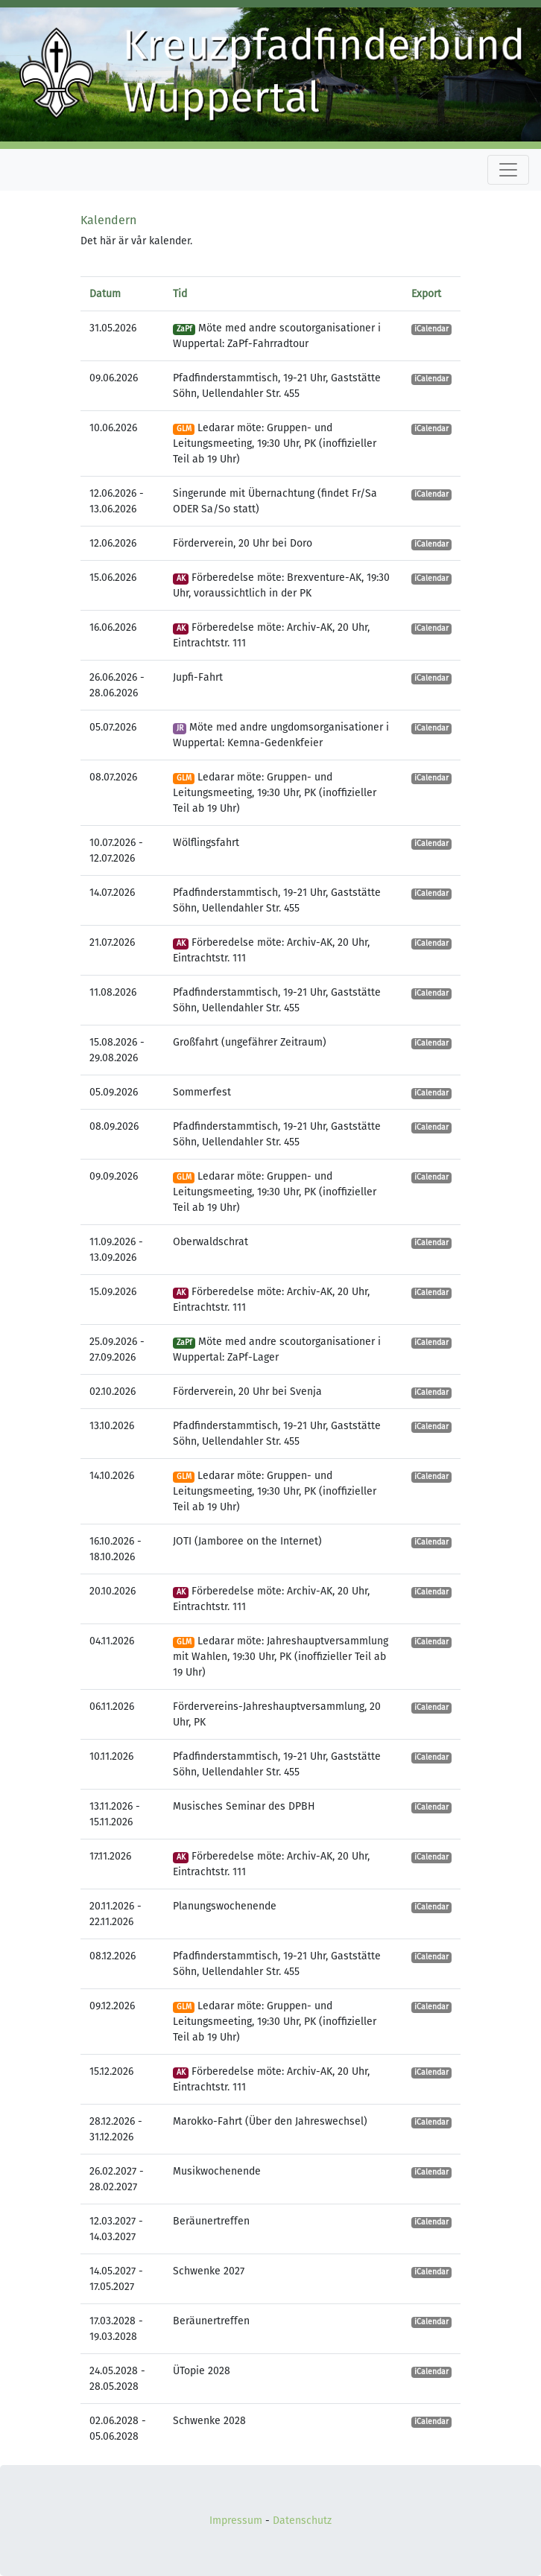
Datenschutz (302, 2520)
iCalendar (431, 329)
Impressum (235, 2520)
